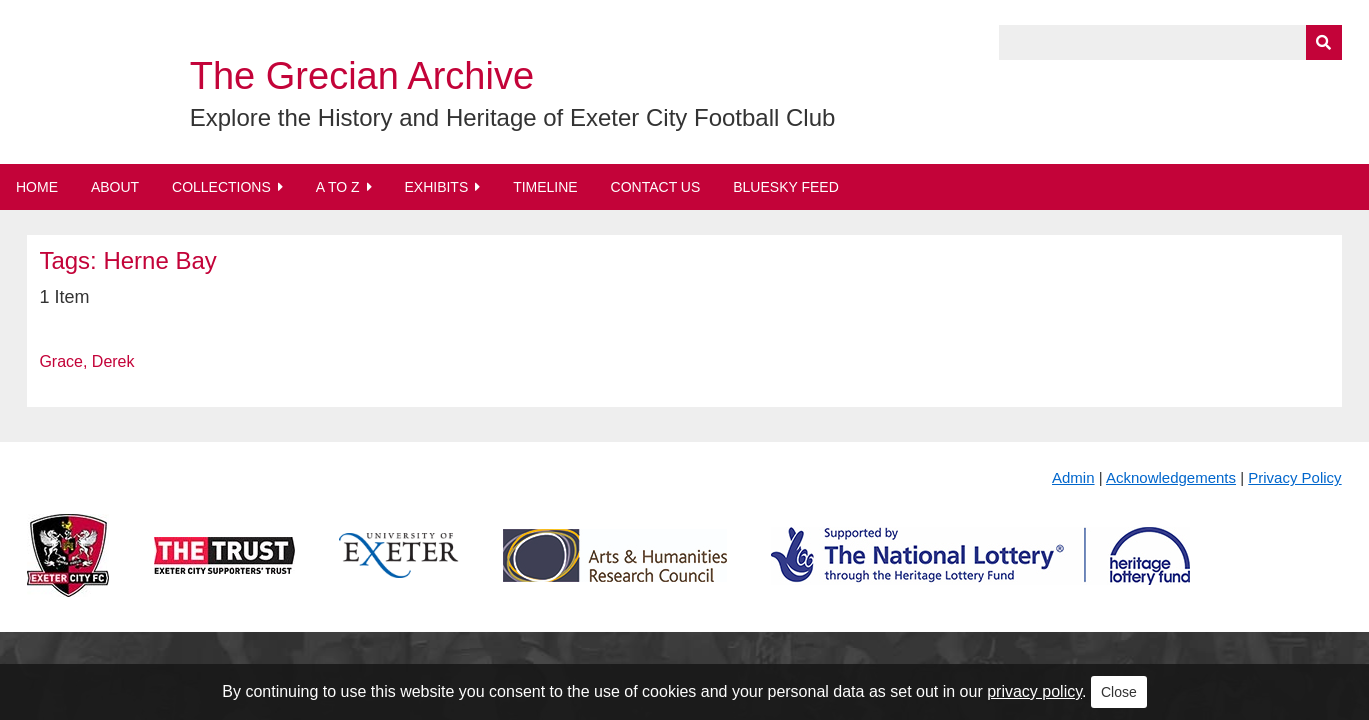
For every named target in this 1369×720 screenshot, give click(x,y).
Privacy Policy (1294, 477)
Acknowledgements (1171, 477)
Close (1119, 692)
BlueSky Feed (786, 187)
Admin (1073, 477)
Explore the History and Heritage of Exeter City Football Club (513, 117)
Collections (221, 187)
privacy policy (1034, 691)
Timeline (545, 187)
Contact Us (656, 187)
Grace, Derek (86, 361)
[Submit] (1324, 42)
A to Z (338, 187)
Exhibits (436, 187)
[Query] (1170, 42)
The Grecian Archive (362, 76)
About (115, 187)
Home (37, 187)
